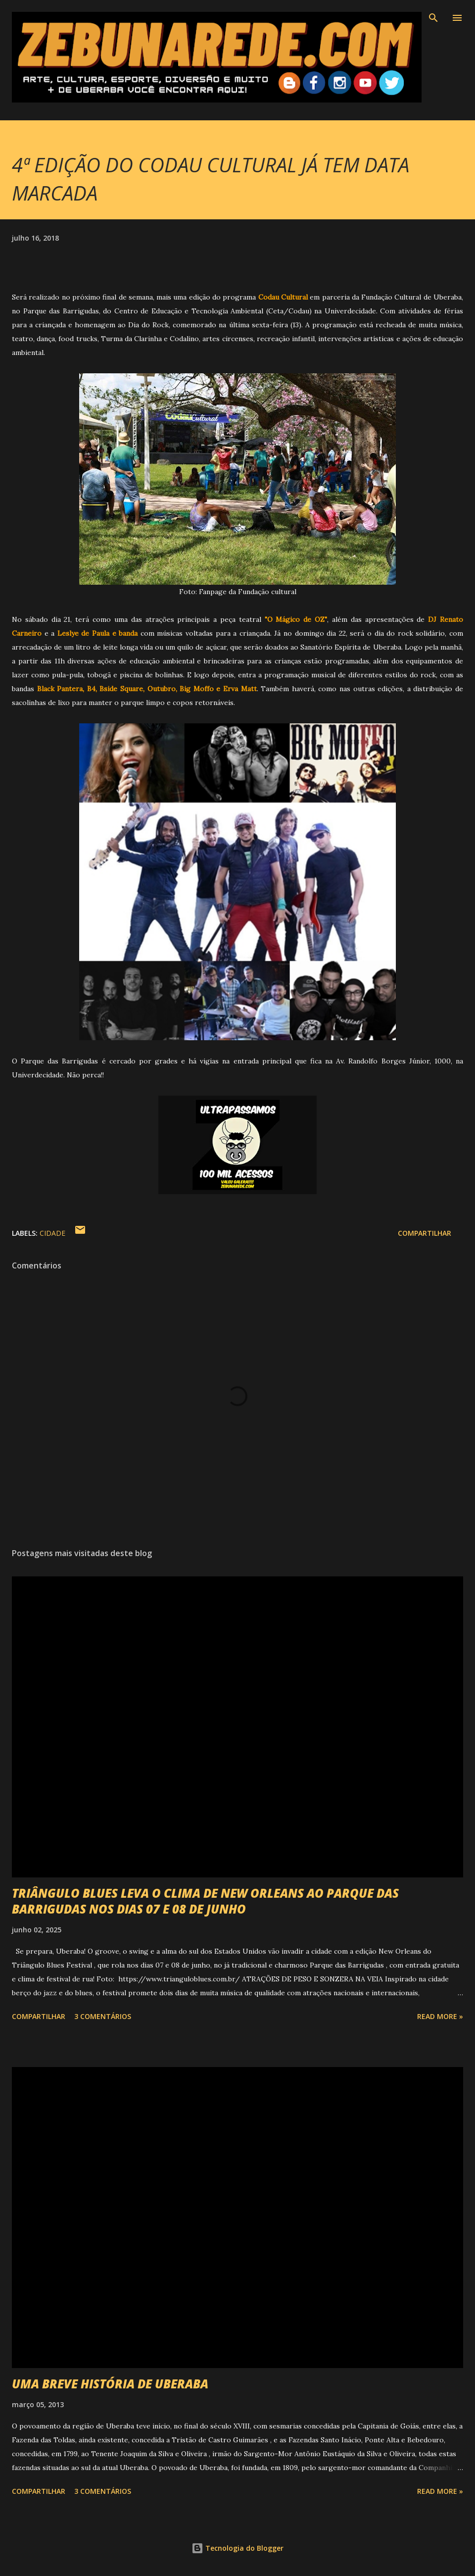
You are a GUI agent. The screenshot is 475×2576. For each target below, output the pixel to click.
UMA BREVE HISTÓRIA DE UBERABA (110, 2383)
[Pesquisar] (433, 18)
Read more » (440, 2016)
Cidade (52, 1233)
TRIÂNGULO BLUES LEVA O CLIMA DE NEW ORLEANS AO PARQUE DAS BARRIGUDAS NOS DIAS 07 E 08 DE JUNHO (205, 1901)
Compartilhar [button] (424, 1233)
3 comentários (102, 2016)
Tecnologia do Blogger (237, 2548)
